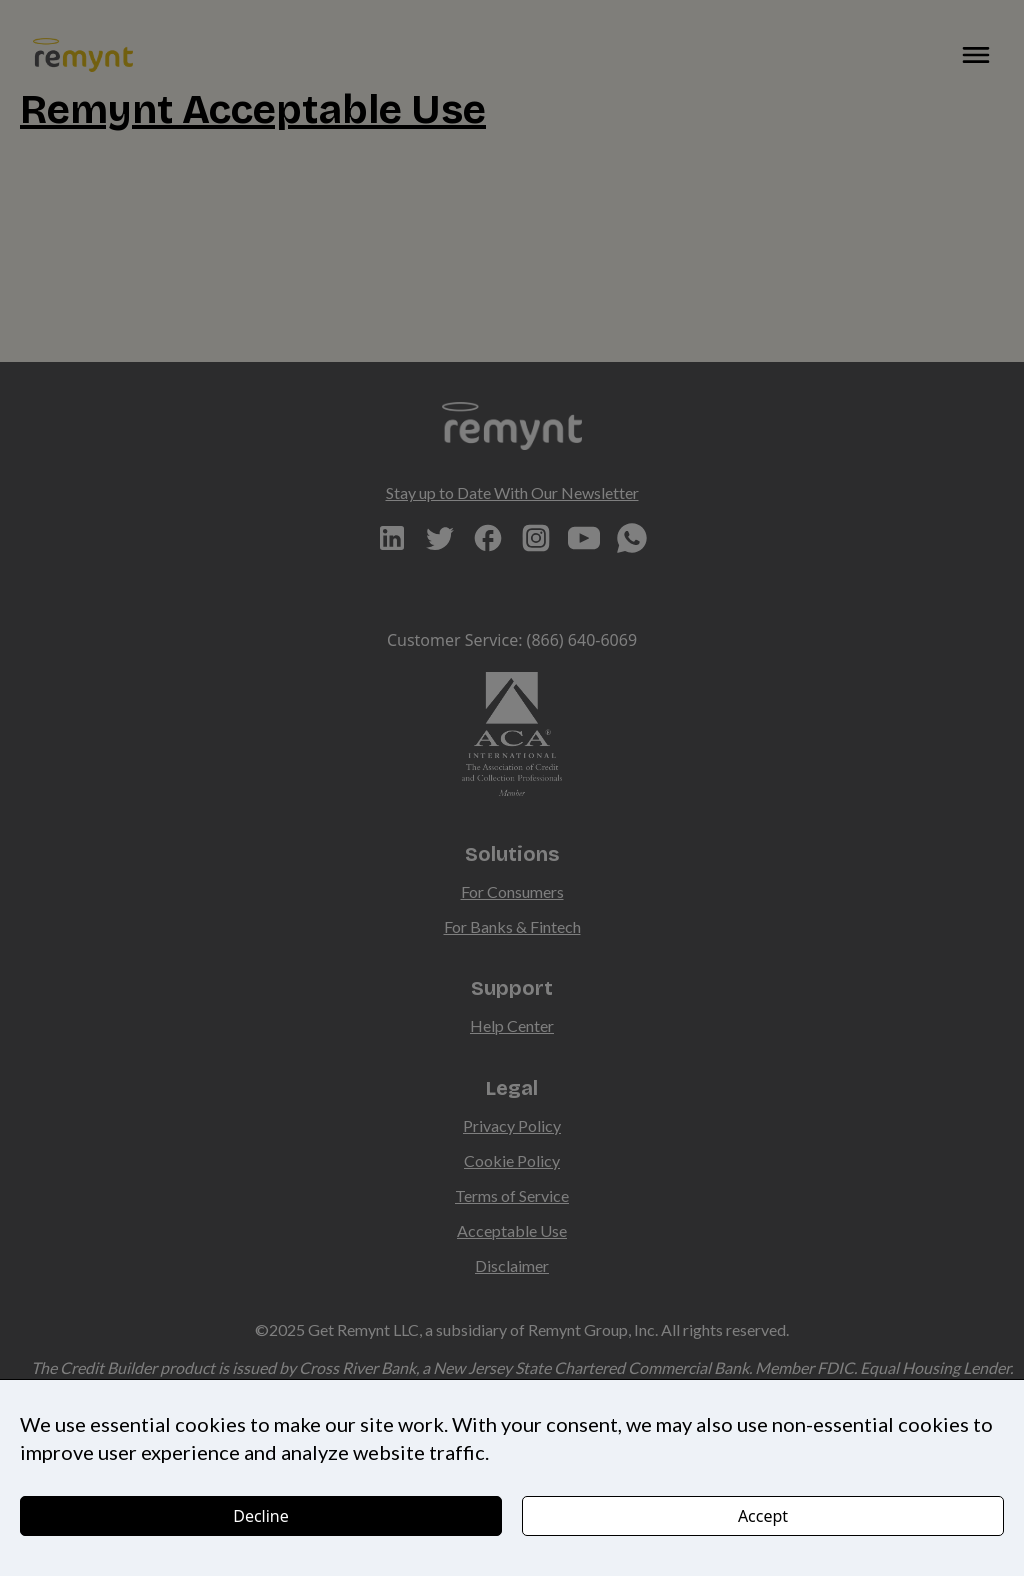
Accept (763, 1516)
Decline (261, 1516)
